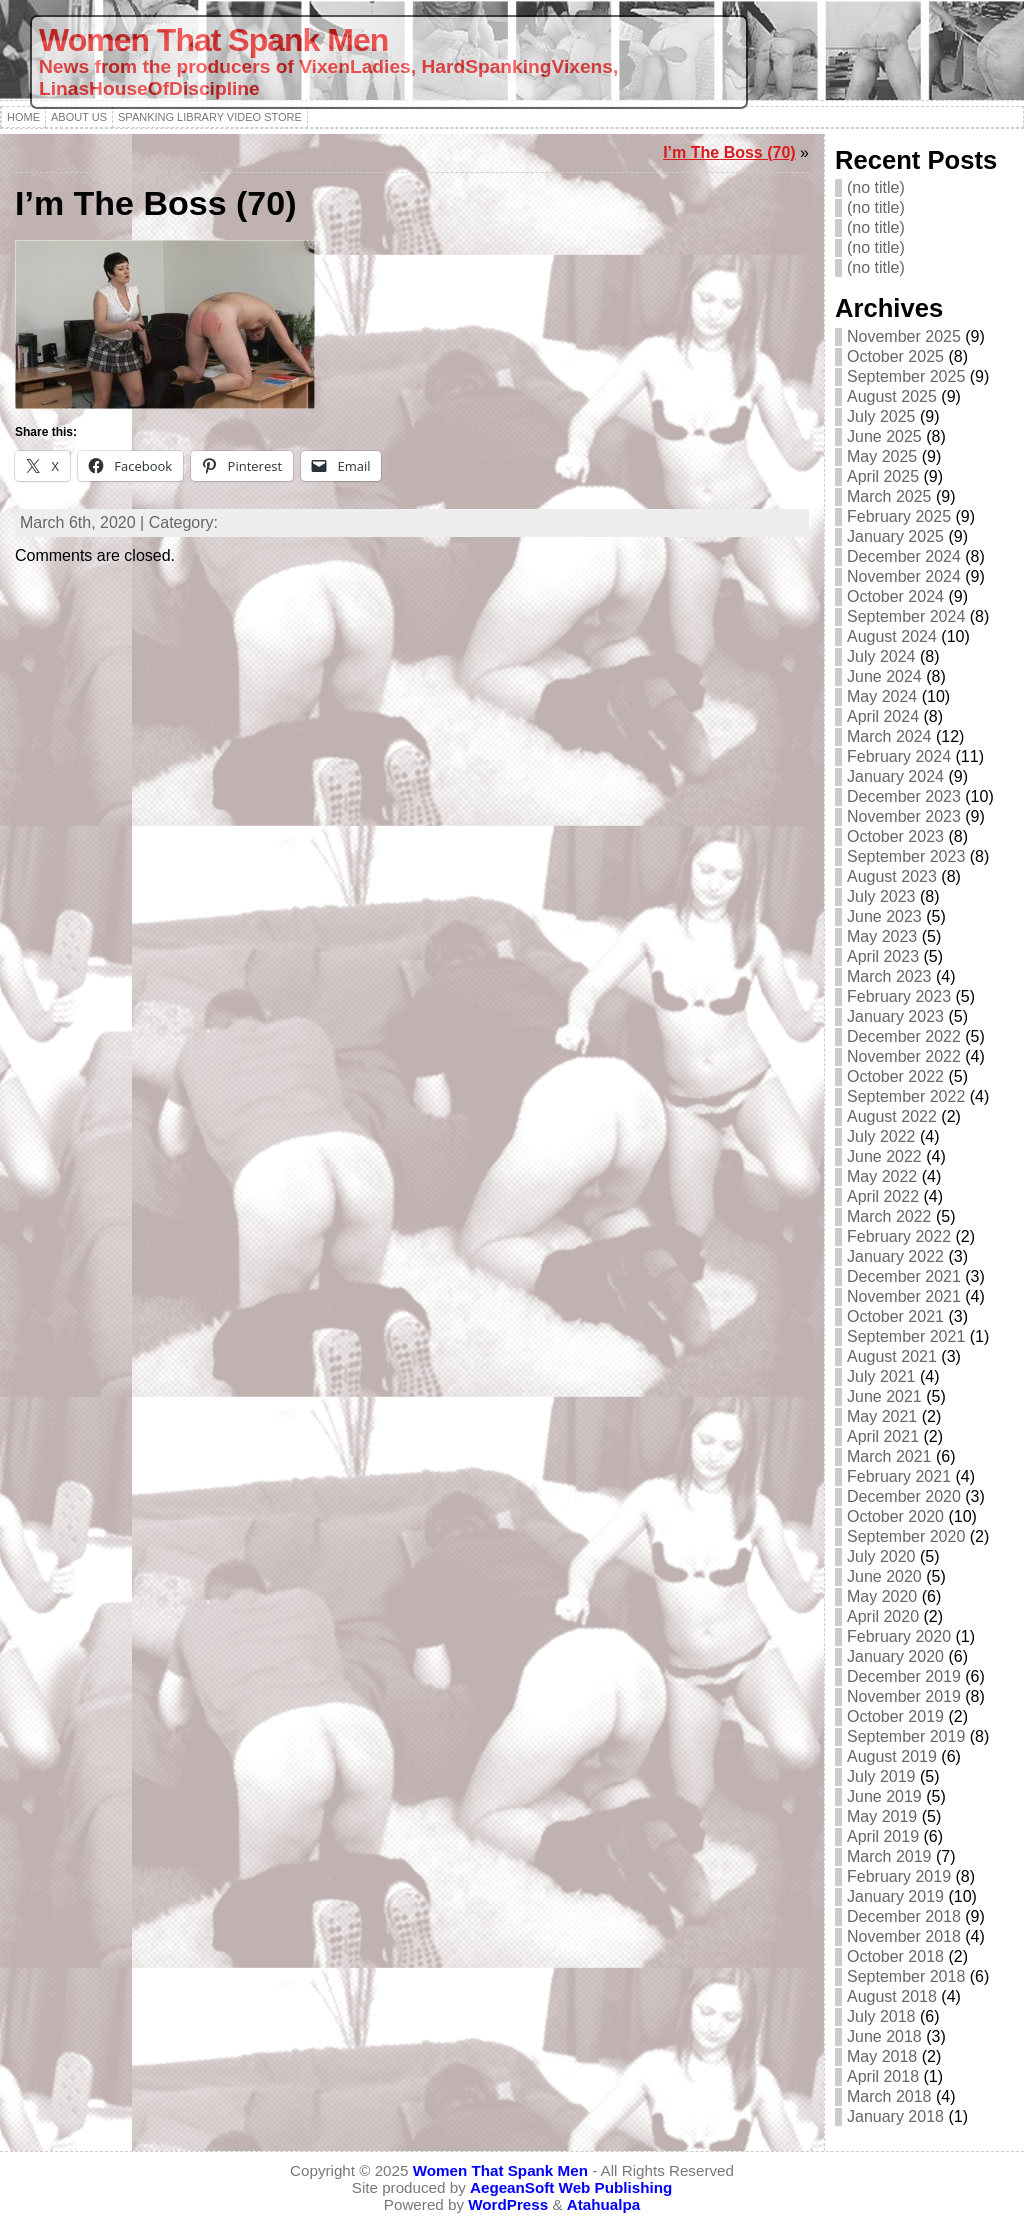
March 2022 (889, 1216)
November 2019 (904, 1696)
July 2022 (881, 1136)
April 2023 (883, 956)
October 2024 (895, 596)
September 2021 (906, 1336)
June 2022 (884, 1156)
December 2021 (904, 1276)
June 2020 (884, 1576)
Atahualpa (603, 2204)
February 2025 (899, 516)
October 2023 (895, 836)
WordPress (508, 2204)
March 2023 (889, 976)
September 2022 (906, 1096)
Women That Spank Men (213, 40)
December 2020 (904, 1496)
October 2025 (895, 356)
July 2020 (881, 1556)
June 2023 (884, 916)
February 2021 (899, 1476)
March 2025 (889, 496)
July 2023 (881, 896)
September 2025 (906, 376)
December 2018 (904, 1916)
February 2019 (899, 1876)
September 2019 (906, 1736)
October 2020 (895, 1516)
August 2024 (892, 636)
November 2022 (904, 1056)
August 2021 (892, 1356)
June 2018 (884, 2036)
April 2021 (883, 1436)
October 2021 (895, 1316)
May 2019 (882, 1816)
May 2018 (882, 2056)
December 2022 (904, 1036)
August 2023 (892, 876)
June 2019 (884, 1796)
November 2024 (904, 576)
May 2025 (882, 456)
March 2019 (889, 1856)
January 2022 (895, 1256)
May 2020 (882, 1596)
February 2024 (899, 756)
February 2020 (899, 1636)
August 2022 (892, 1116)
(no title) (876, 187)
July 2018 (881, 2016)
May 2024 (882, 696)
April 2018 (883, 2076)
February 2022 (899, 1236)
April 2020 (883, 1616)
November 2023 (904, 816)
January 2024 (895, 776)
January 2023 (895, 1016)
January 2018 (895, 2116)
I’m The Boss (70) (729, 152)
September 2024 (906, 616)
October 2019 (895, 1716)
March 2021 (889, 1456)
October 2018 (895, 1956)
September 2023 (906, 856)
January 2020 (895, 1656)
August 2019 (892, 1756)
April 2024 (883, 716)
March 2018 (889, 2096)
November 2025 (904, 336)
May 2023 (882, 936)
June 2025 (884, 436)
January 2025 (895, 536)
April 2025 (883, 476)
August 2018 (892, 1996)
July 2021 (881, 1376)
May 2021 (882, 1416)
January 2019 (895, 1896)
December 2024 (904, 556)
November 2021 (904, 1296)
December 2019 (904, 1676)
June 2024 (884, 676)
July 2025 (881, 416)
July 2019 (881, 1776)
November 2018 (904, 1936)
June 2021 (884, 1396)
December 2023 (904, 796)
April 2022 (883, 1196)
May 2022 (882, 1176)
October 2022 (895, 1076)
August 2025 (892, 396)
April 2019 (883, 1836)
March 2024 (889, 736)
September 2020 (906, 1536)
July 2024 (881, 656)
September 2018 (906, 1976)
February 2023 (899, 996)
